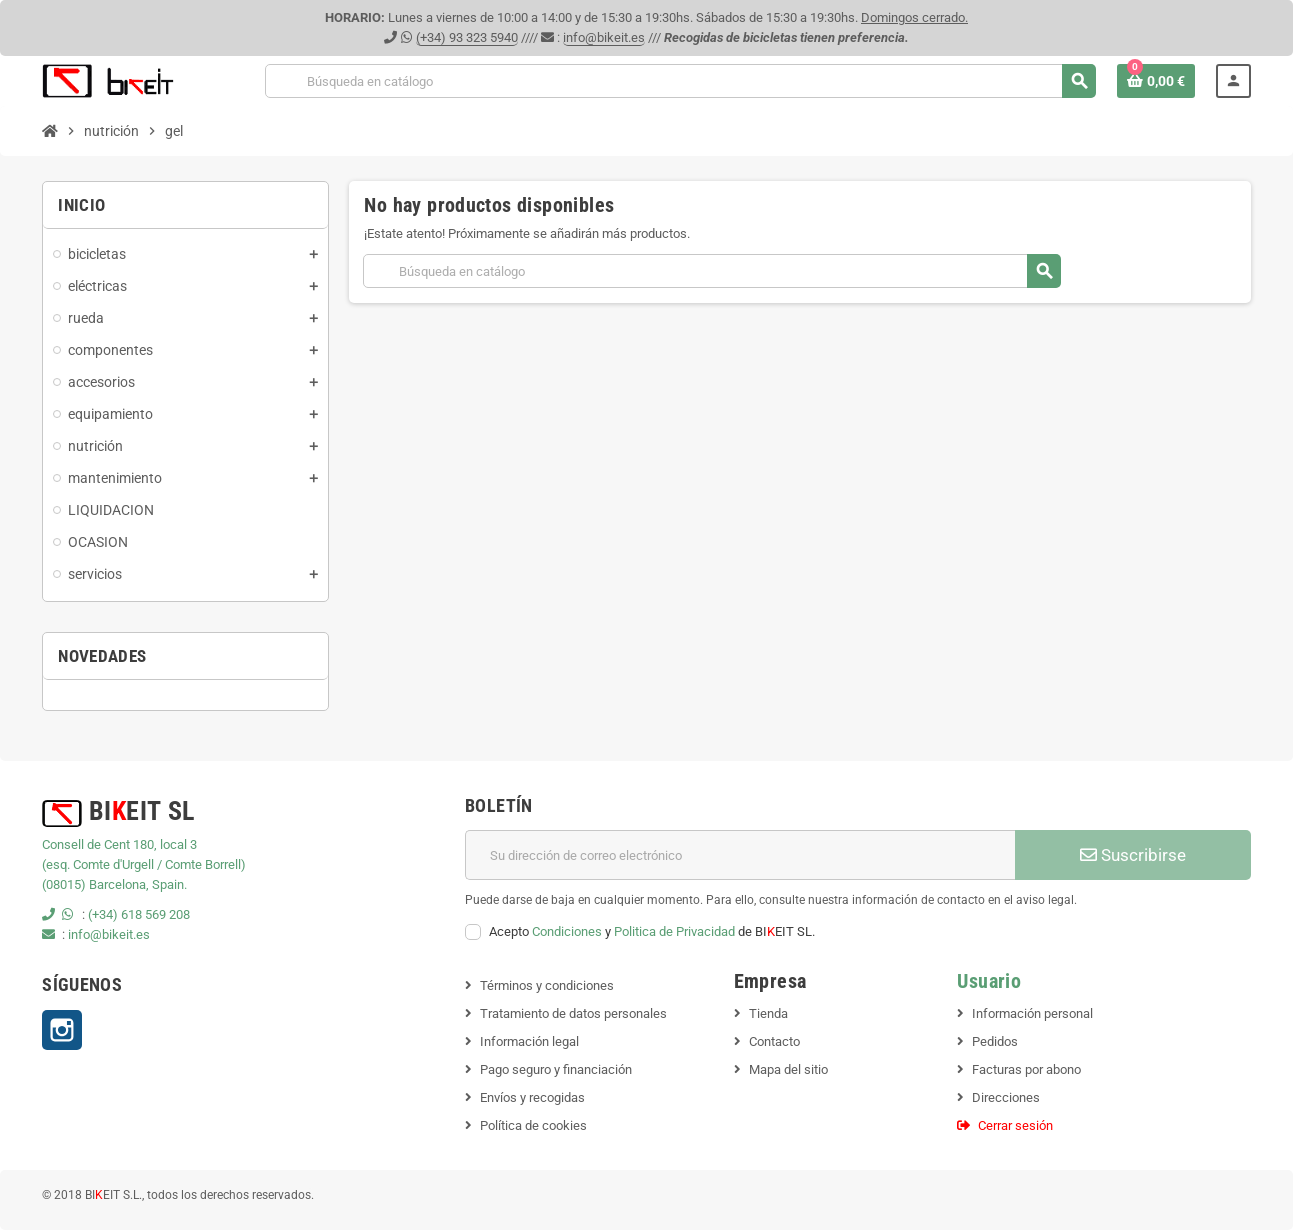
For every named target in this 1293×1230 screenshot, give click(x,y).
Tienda (768, 1013)
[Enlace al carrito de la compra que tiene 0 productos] (1156, 81)
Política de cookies (533, 1125)
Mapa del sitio (788, 1069)
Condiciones (567, 931)
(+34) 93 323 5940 (467, 37)
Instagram (62, 1030)
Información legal (529, 1041)
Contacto (774, 1041)
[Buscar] (680, 81)
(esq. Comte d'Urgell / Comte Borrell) (144, 864)
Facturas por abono (1026, 1069)
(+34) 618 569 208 (139, 914)
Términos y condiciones (547, 985)
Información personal (1032, 1013)
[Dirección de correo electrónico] (740, 855)
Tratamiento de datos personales (573, 1013)
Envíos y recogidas (532, 1097)
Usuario (989, 981)
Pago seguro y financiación (556, 1069)
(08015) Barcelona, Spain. (114, 884)
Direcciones (1006, 1097)
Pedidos (995, 1041)
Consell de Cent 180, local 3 (119, 844)
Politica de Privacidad (674, 931)
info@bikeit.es (604, 37)
